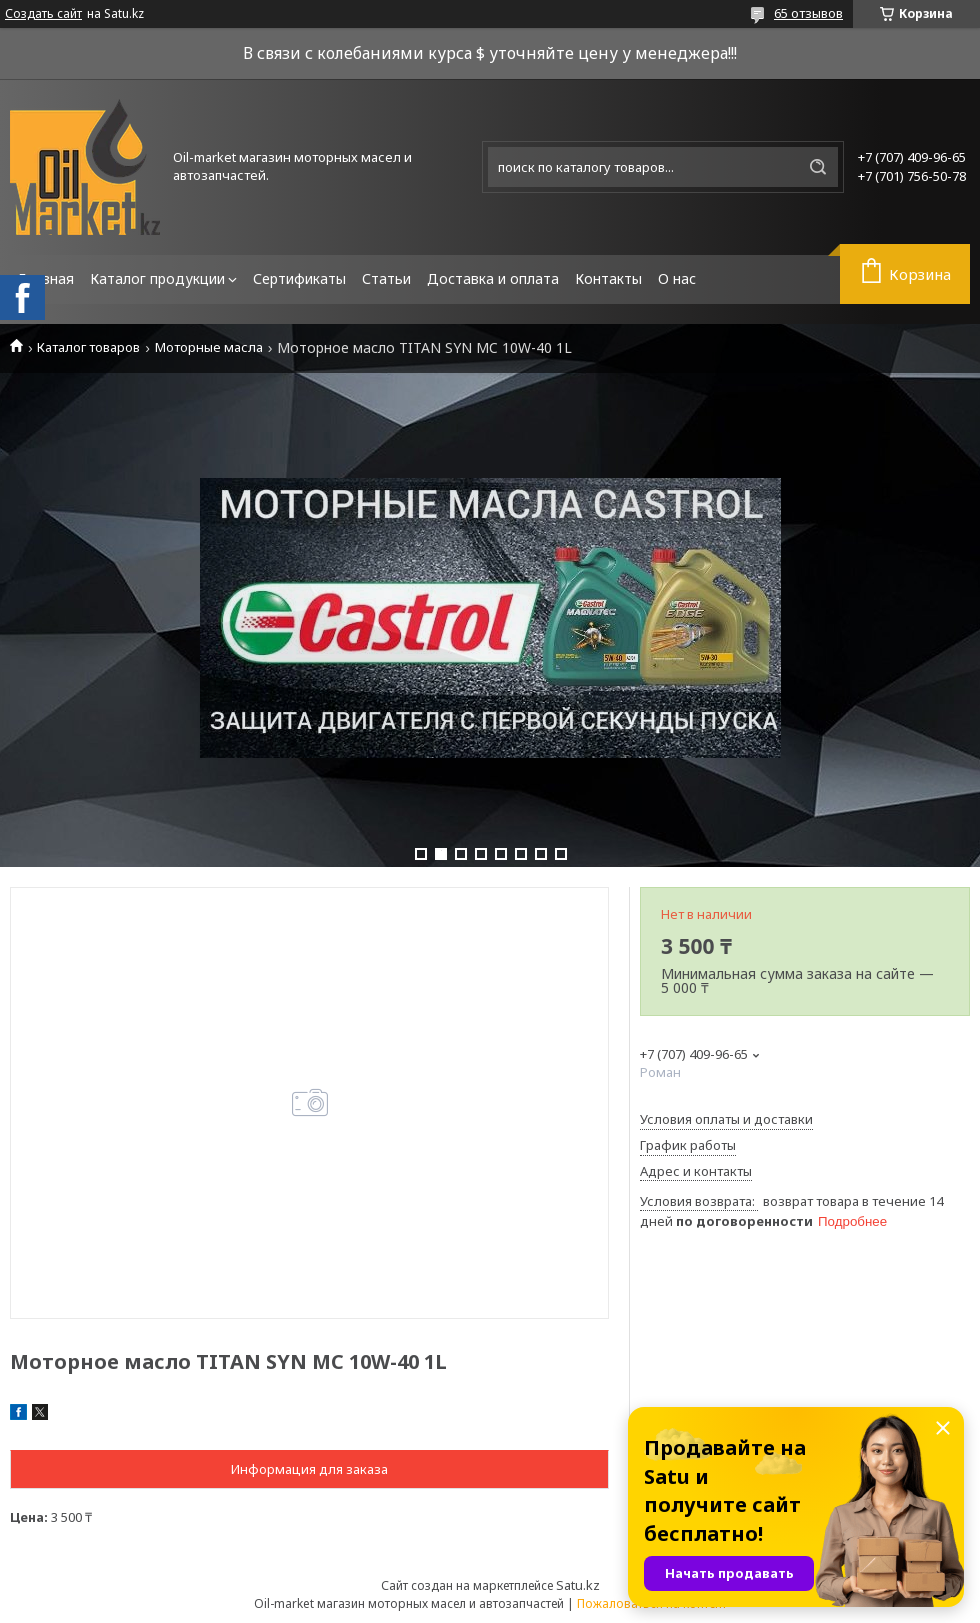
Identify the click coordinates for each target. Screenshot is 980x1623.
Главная (46, 278)
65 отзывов (808, 13)
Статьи (386, 278)
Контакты (608, 278)
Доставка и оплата (493, 278)
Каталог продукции (157, 278)
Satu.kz (578, 1585)
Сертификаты (299, 278)
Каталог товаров (88, 347)
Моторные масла (209, 347)
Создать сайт (43, 14)
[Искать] (818, 167)
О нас (677, 278)
